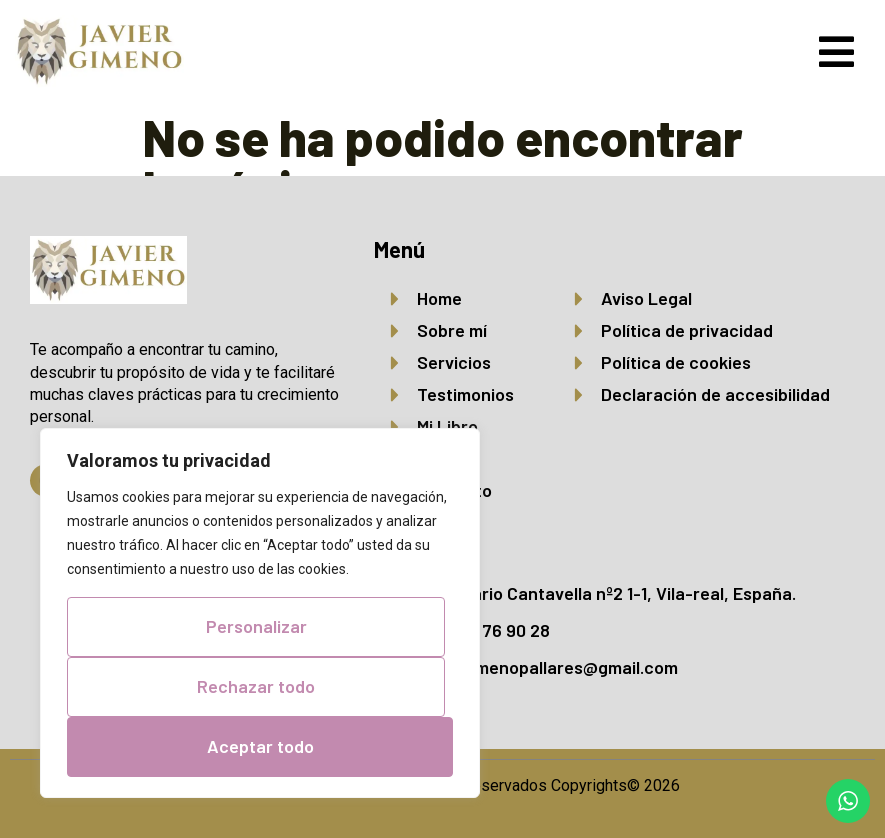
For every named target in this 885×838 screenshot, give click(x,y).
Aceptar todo (260, 746)
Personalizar (256, 627)
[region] (260, 613)
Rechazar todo (256, 687)
